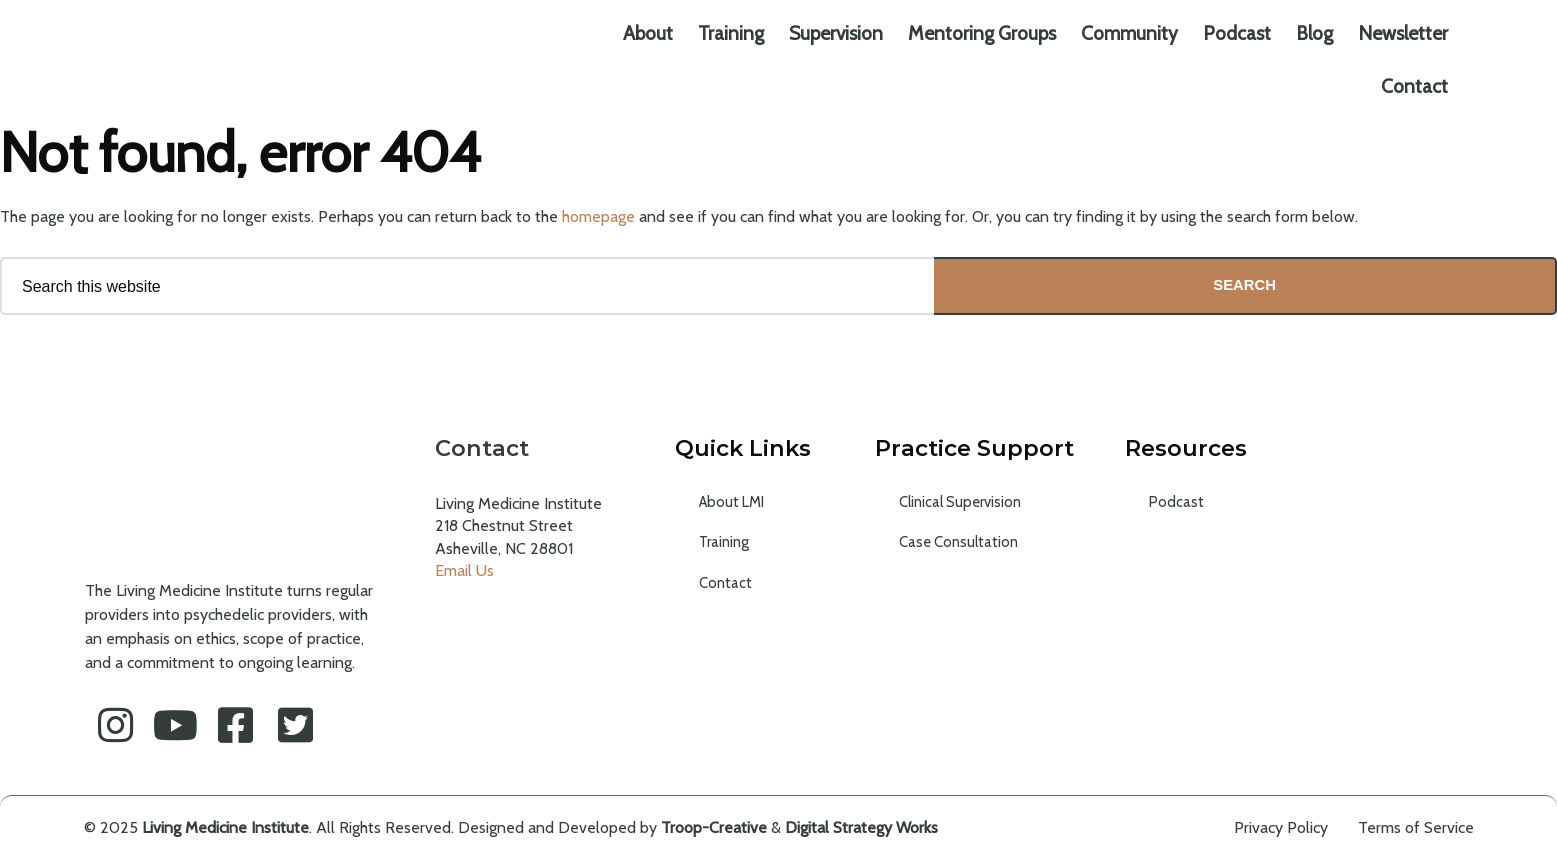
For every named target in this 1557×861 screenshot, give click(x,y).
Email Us (464, 571)
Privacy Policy (1281, 828)
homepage (598, 216)
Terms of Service (1416, 828)
